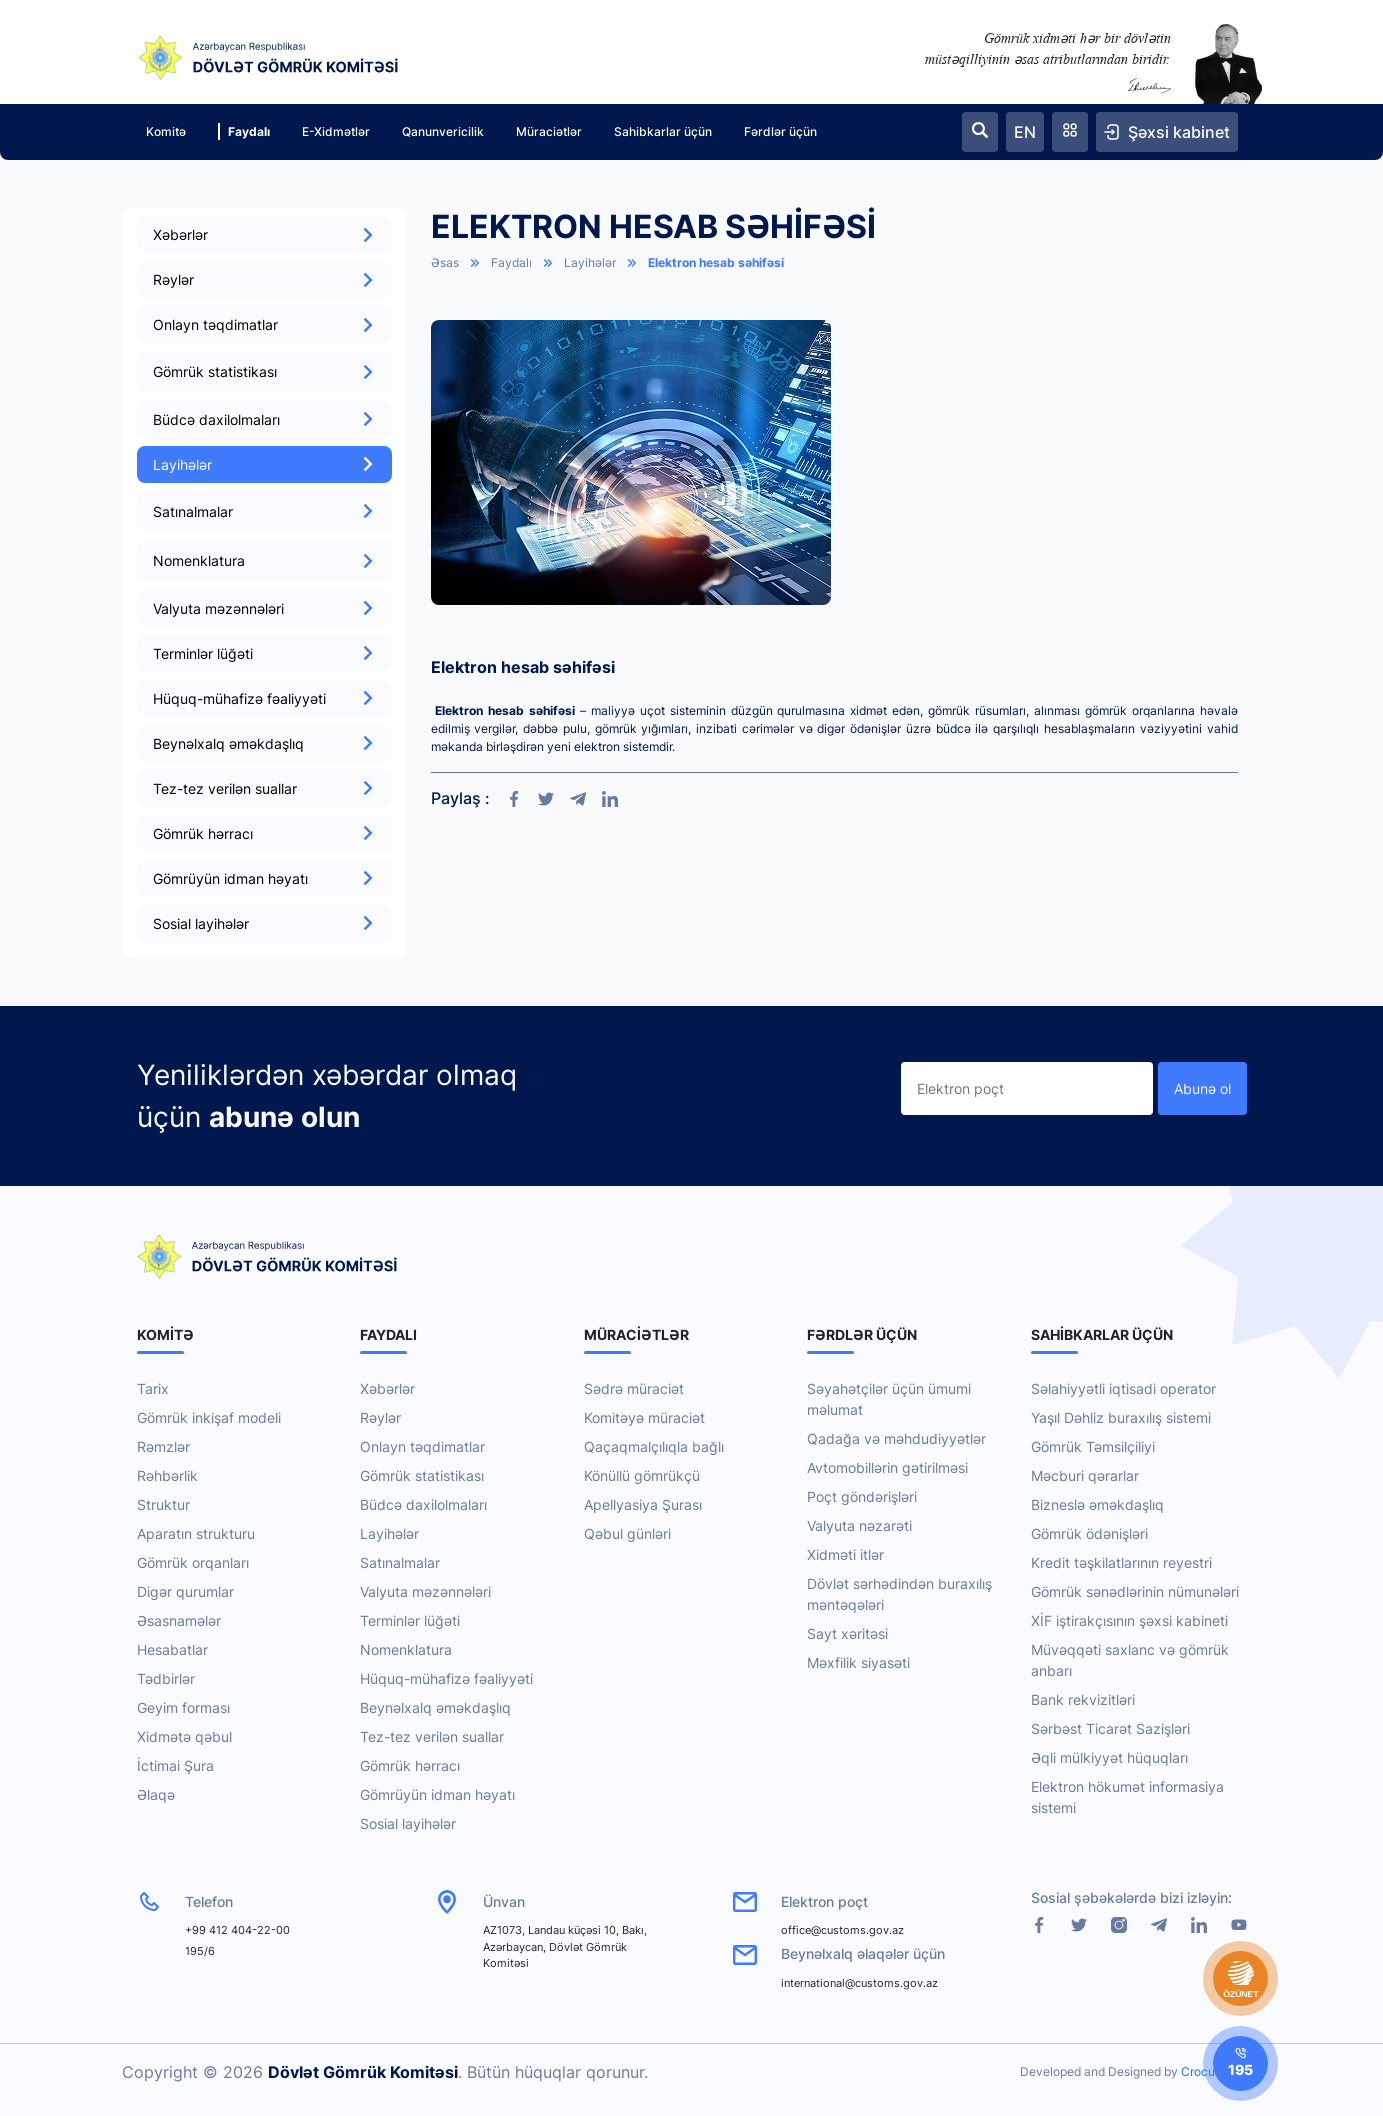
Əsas (445, 262)
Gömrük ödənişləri (1089, 1533)
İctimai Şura (175, 1765)
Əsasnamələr (179, 1620)
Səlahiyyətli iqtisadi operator (1123, 1388)
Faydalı (244, 131)
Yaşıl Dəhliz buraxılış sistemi (1121, 1417)
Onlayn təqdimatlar (264, 324)
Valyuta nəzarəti (859, 1525)
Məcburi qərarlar (1085, 1475)
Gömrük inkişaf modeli (209, 1417)
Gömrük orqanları (193, 1562)
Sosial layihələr (264, 923)
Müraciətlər (549, 131)
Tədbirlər (166, 1678)
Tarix (153, 1388)
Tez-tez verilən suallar (264, 788)
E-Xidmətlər (336, 131)
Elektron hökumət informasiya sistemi (1127, 1797)
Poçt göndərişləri (862, 1496)
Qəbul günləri (627, 1533)
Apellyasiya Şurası (643, 1504)
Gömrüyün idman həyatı (264, 878)
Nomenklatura (406, 1649)
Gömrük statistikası (422, 1475)
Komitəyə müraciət (644, 1417)
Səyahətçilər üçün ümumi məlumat (889, 1399)
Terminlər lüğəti (264, 653)
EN (1025, 132)
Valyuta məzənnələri (264, 608)
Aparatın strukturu (196, 1533)
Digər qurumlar (185, 1591)
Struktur (163, 1504)
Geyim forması (183, 1707)
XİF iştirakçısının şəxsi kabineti (1129, 1620)
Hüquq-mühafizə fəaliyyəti (264, 698)
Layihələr (264, 464)
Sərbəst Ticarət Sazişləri (1110, 1728)
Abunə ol (1202, 1088)
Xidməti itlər (845, 1554)
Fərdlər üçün (780, 131)
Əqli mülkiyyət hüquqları (1109, 1757)
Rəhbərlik (167, 1475)
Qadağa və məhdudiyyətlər (896, 1438)
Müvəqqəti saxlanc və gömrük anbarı (1130, 1660)
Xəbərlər (264, 234)
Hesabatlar (172, 1649)
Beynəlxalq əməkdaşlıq (264, 743)
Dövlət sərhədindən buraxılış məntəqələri (899, 1594)
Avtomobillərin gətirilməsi (887, 1467)
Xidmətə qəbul (184, 1736)
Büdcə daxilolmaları (264, 419)
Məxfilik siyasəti (858, 1662)
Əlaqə (156, 1794)
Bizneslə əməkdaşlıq (1097, 1504)
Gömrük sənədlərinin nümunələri (1135, 1591)
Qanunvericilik (443, 131)
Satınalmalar (400, 1562)
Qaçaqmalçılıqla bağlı (654, 1446)
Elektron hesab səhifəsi (716, 262)
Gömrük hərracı (264, 833)
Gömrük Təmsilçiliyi (1093, 1446)
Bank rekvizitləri (1083, 1699)
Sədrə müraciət (634, 1388)
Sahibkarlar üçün (663, 131)
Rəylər (264, 279)
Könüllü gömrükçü (642, 1475)
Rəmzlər (163, 1446)
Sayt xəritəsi (847, 1633)
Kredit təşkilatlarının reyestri (1121, 1562)
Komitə (166, 131)
